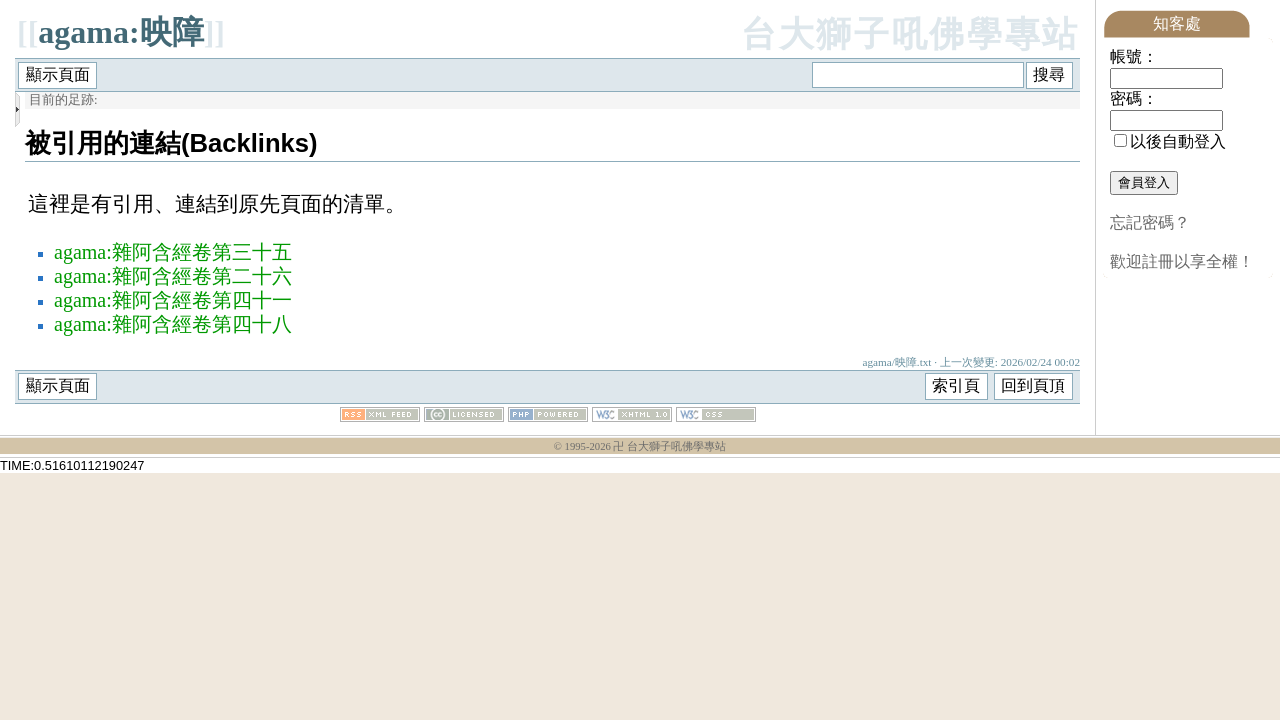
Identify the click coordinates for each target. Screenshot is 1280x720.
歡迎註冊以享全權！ (1182, 261)
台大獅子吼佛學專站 (910, 34)
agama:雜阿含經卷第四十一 (173, 300)
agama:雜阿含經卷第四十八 (173, 324)
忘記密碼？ (1150, 222)
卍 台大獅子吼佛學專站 (669, 446)
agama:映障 (120, 32)
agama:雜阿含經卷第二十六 (173, 276)
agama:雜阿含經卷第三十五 (173, 252)
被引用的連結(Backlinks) (171, 143)
